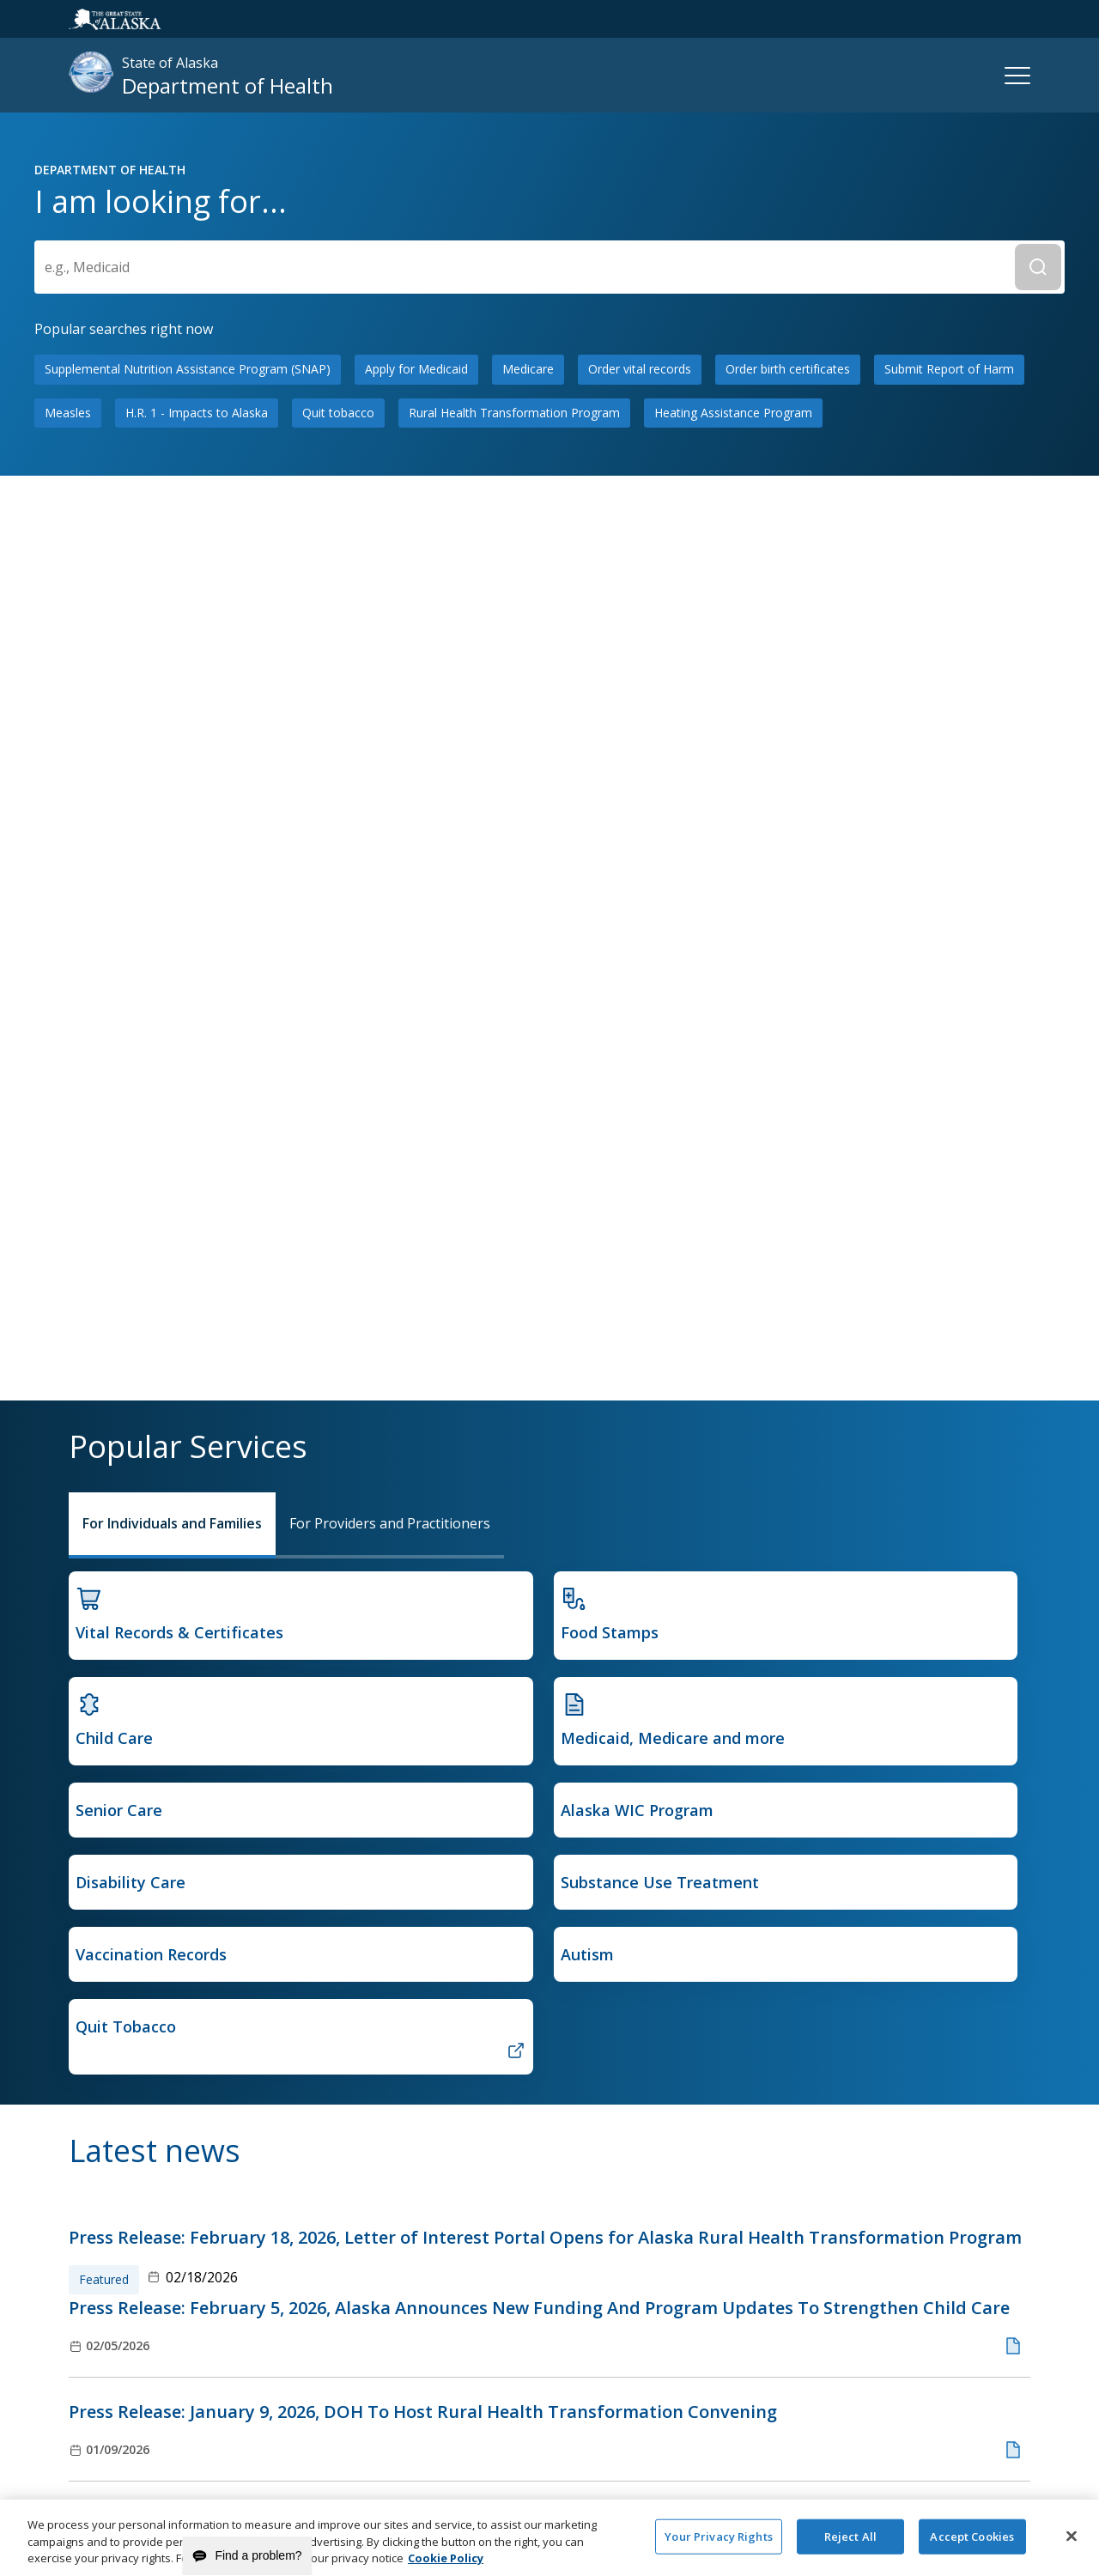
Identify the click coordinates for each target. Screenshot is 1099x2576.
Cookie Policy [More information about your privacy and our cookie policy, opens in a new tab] (445, 2566)
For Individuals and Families (172, 1523)
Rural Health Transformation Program (514, 918)
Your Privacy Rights (718, 2544)
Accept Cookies (972, 2544)
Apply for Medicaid (416, 875)
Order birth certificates (788, 875)
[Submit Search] (1038, 773)
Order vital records (639, 875)
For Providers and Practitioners (389, 1523)
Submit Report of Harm (949, 875)
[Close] (1071, 2543)
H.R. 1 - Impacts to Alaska (196, 918)
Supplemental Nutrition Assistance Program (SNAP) (188, 875)
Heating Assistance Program (733, 918)
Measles (68, 918)
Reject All (850, 2544)
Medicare (528, 875)
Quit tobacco (338, 918)
